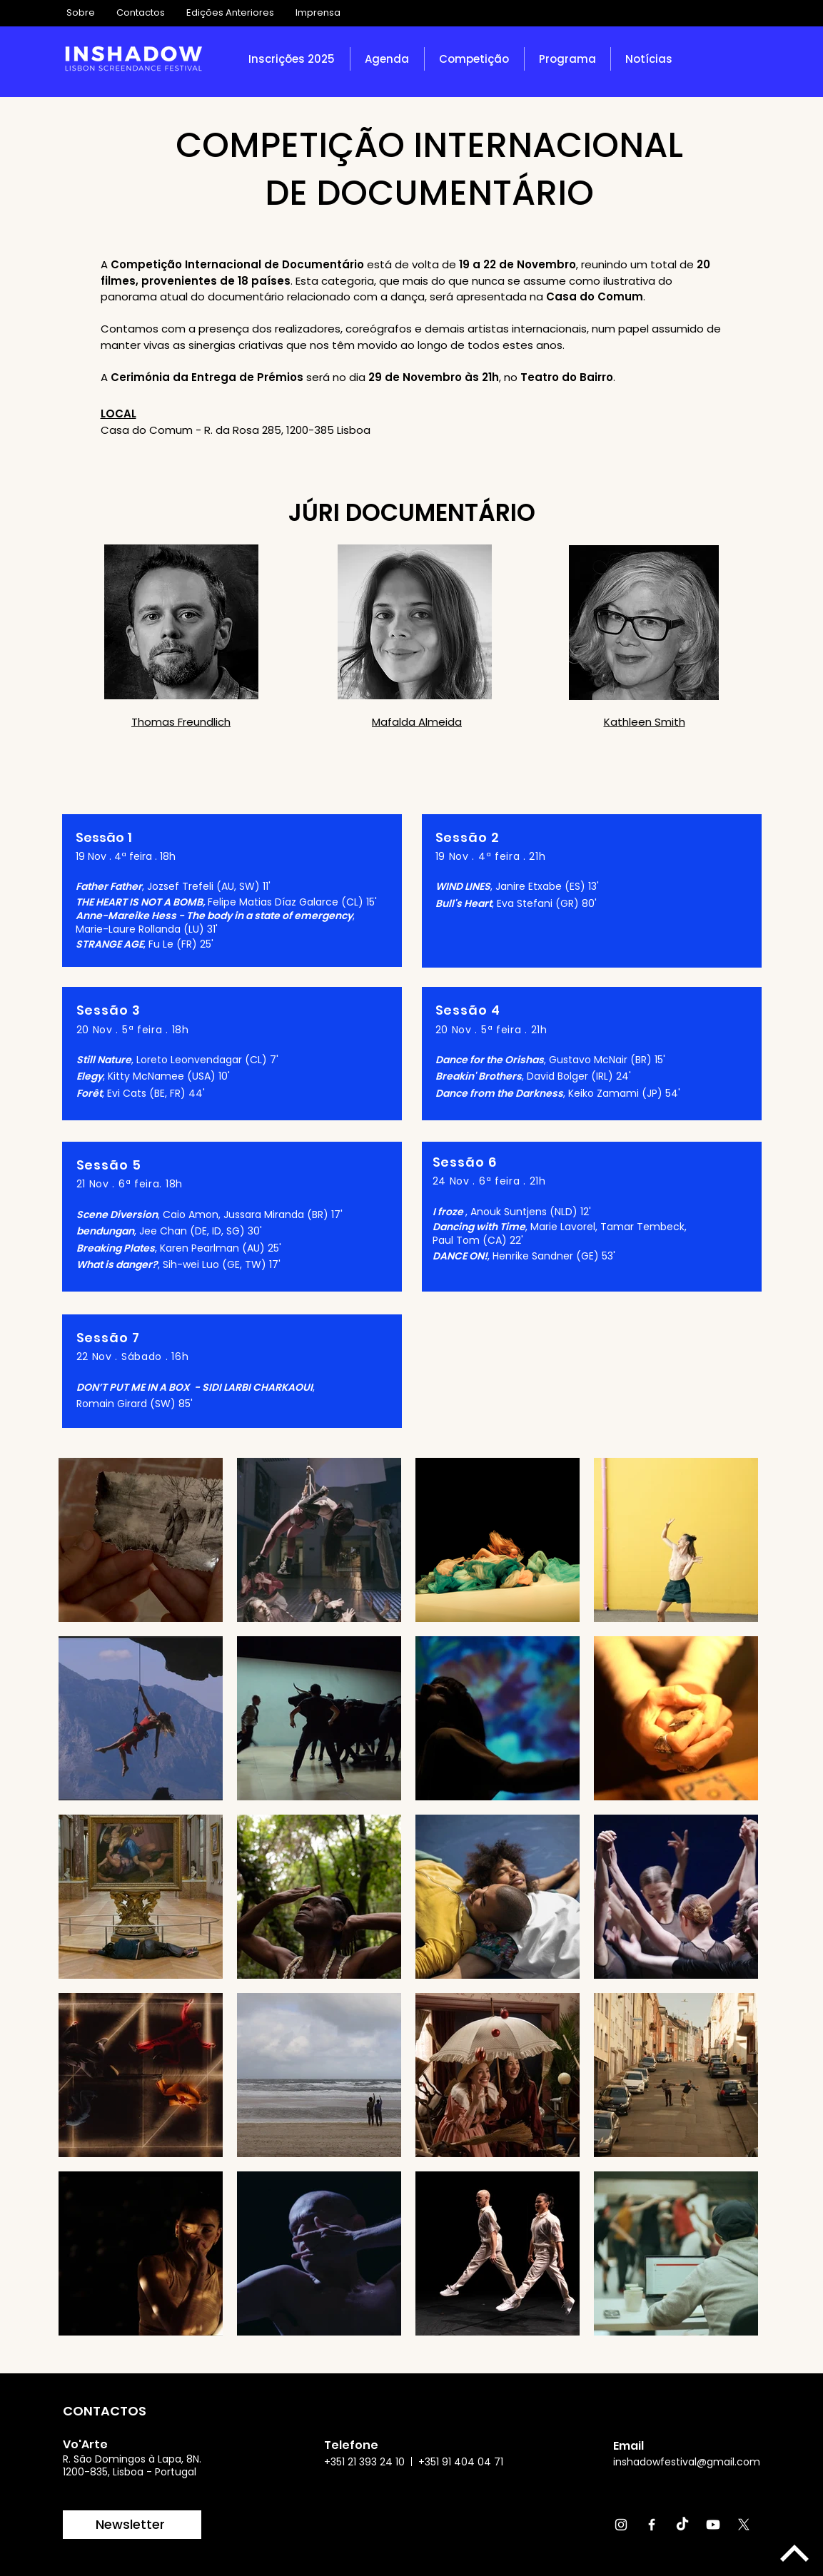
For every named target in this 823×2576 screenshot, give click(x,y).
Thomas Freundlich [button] (181, 721)
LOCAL (118, 413)
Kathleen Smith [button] (644, 721)
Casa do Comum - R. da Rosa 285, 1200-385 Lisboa (235, 429)
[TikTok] (682, 2524)
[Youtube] (713, 2524)
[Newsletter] (132, 2524)
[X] (744, 2524)
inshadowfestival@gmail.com (686, 2462)
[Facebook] (652, 2524)
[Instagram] (621, 2524)
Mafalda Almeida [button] (417, 721)
